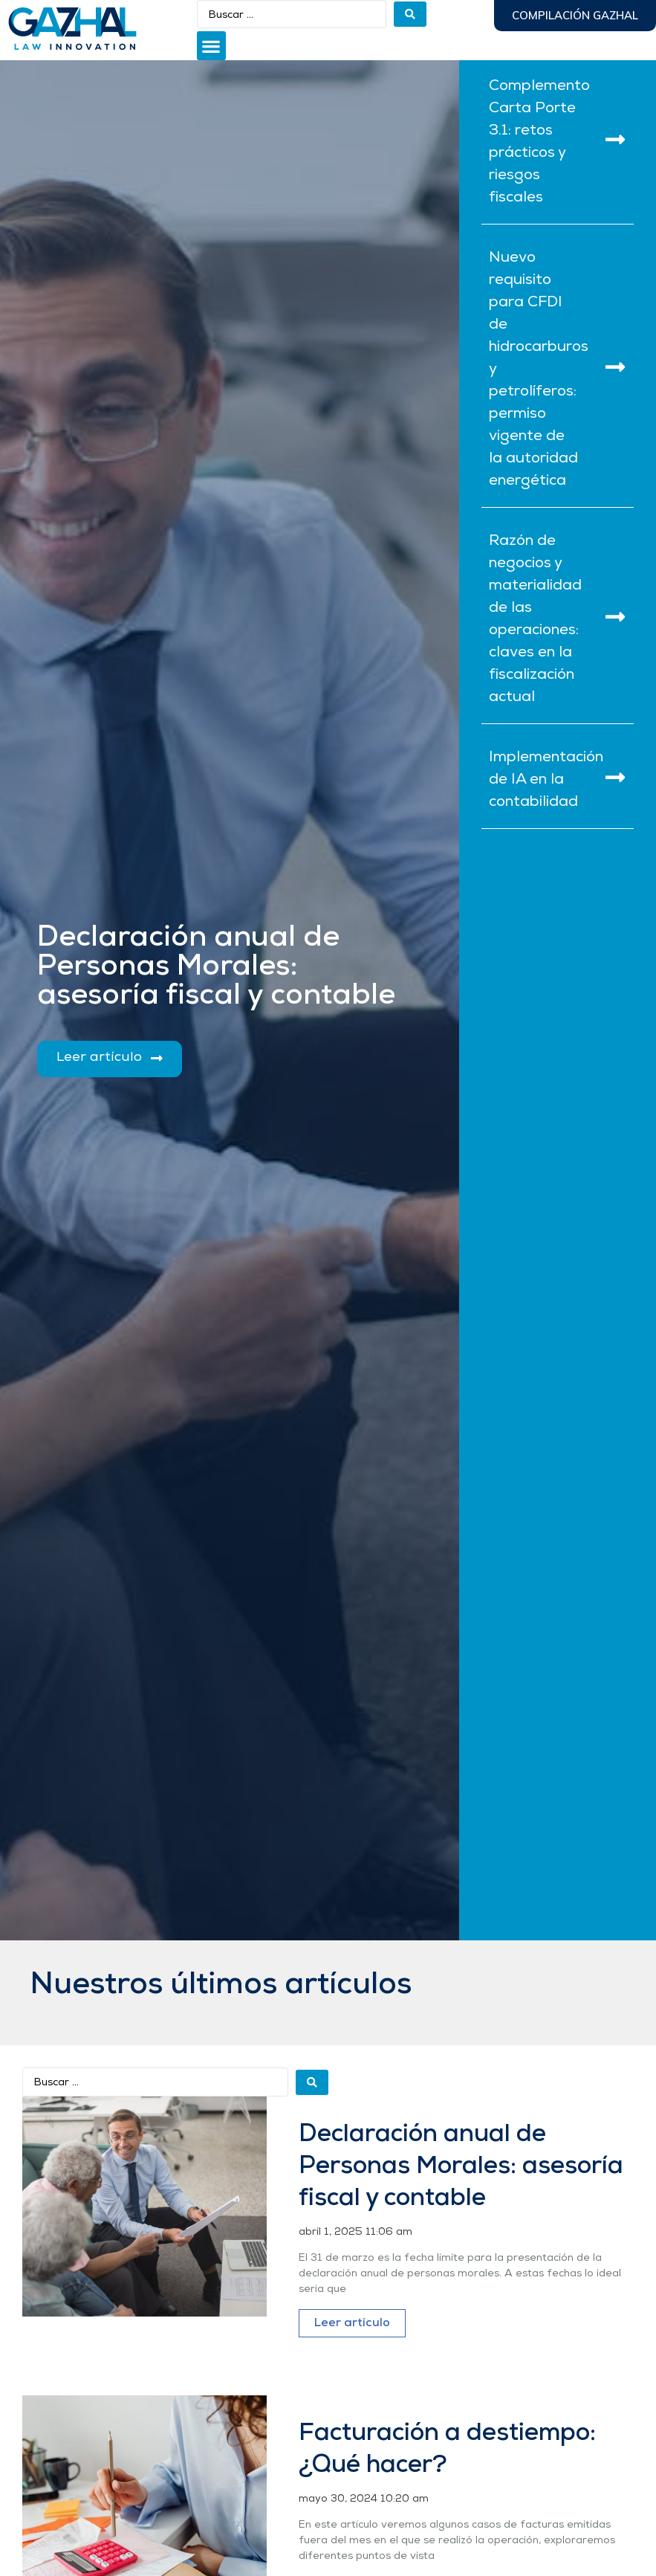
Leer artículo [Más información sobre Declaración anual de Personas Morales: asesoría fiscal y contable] (352, 2323)
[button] (211, 45)
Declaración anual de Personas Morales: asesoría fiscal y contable (461, 2167)
